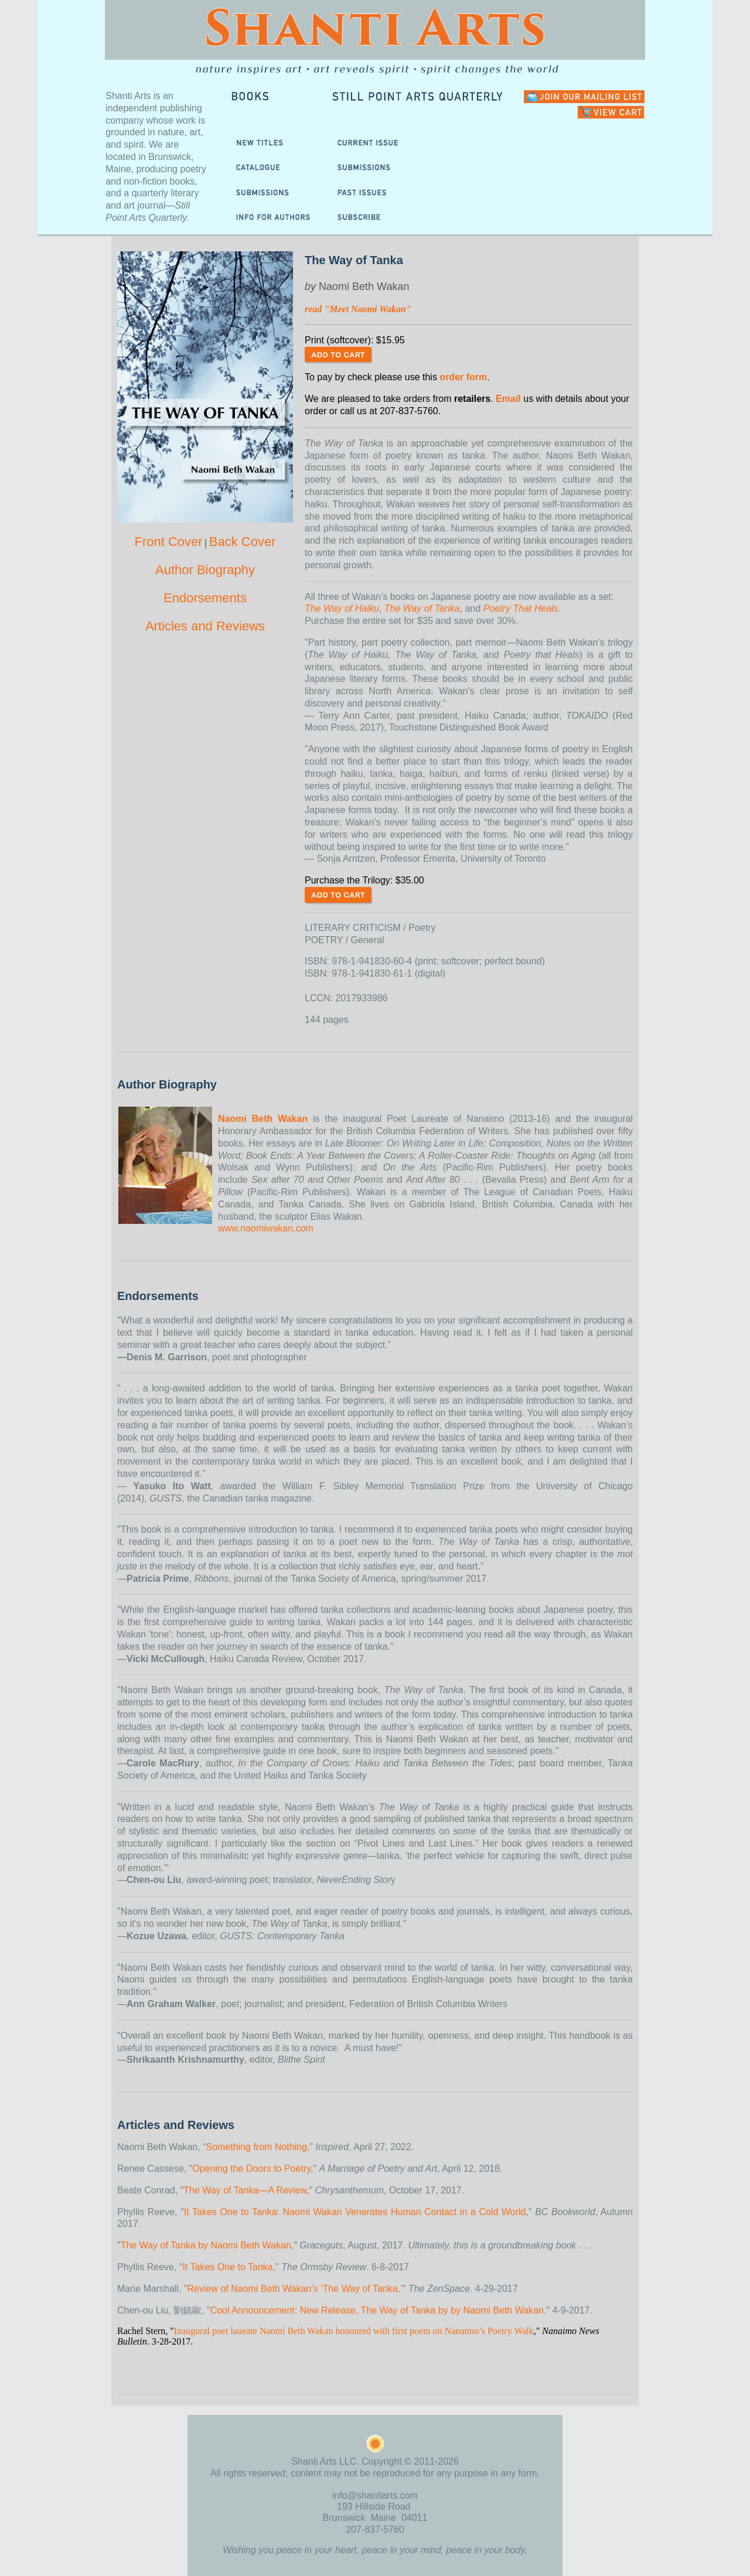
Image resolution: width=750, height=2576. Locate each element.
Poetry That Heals (520, 608)
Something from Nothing (256, 2147)
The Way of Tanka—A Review (244, 2190)
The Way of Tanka (422, 608)
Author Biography (205, 569)
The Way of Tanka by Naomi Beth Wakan (206, 2245)
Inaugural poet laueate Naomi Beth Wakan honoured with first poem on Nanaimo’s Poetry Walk (354, 2331)
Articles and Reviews (205, 626)
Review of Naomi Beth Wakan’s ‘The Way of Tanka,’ (294, 2289)
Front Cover (168, 541)
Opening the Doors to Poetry (251, 2169)
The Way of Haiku (342, 608)
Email (508, 399)
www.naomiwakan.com (265, 1228)
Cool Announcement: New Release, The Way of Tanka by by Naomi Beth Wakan (377, 2310)
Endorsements (205, 598)
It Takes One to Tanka (228, 2267)
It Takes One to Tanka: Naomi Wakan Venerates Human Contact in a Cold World (355, 2212)
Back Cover (242, 541)
